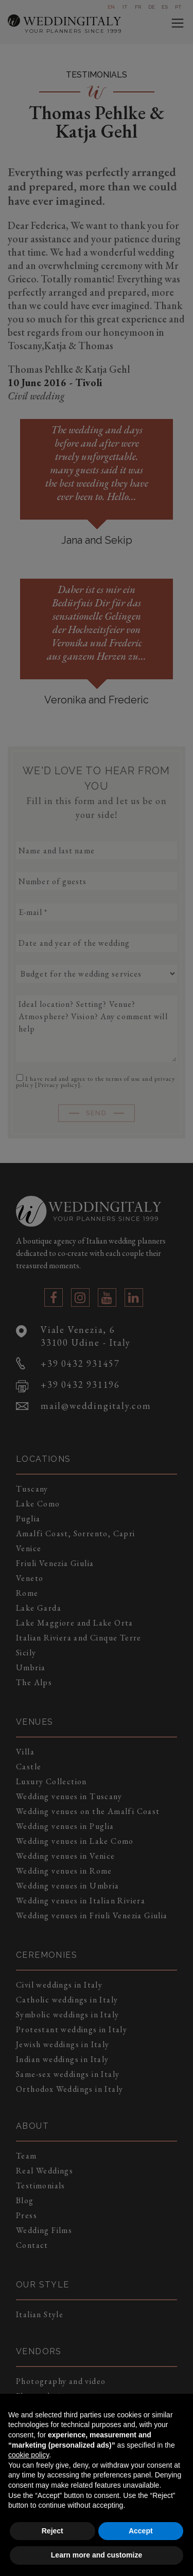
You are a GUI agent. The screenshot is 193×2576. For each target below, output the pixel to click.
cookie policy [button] (28, 2455)
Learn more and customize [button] (96, 2555)
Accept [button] (141, 2531)
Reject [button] (52, 2531)
